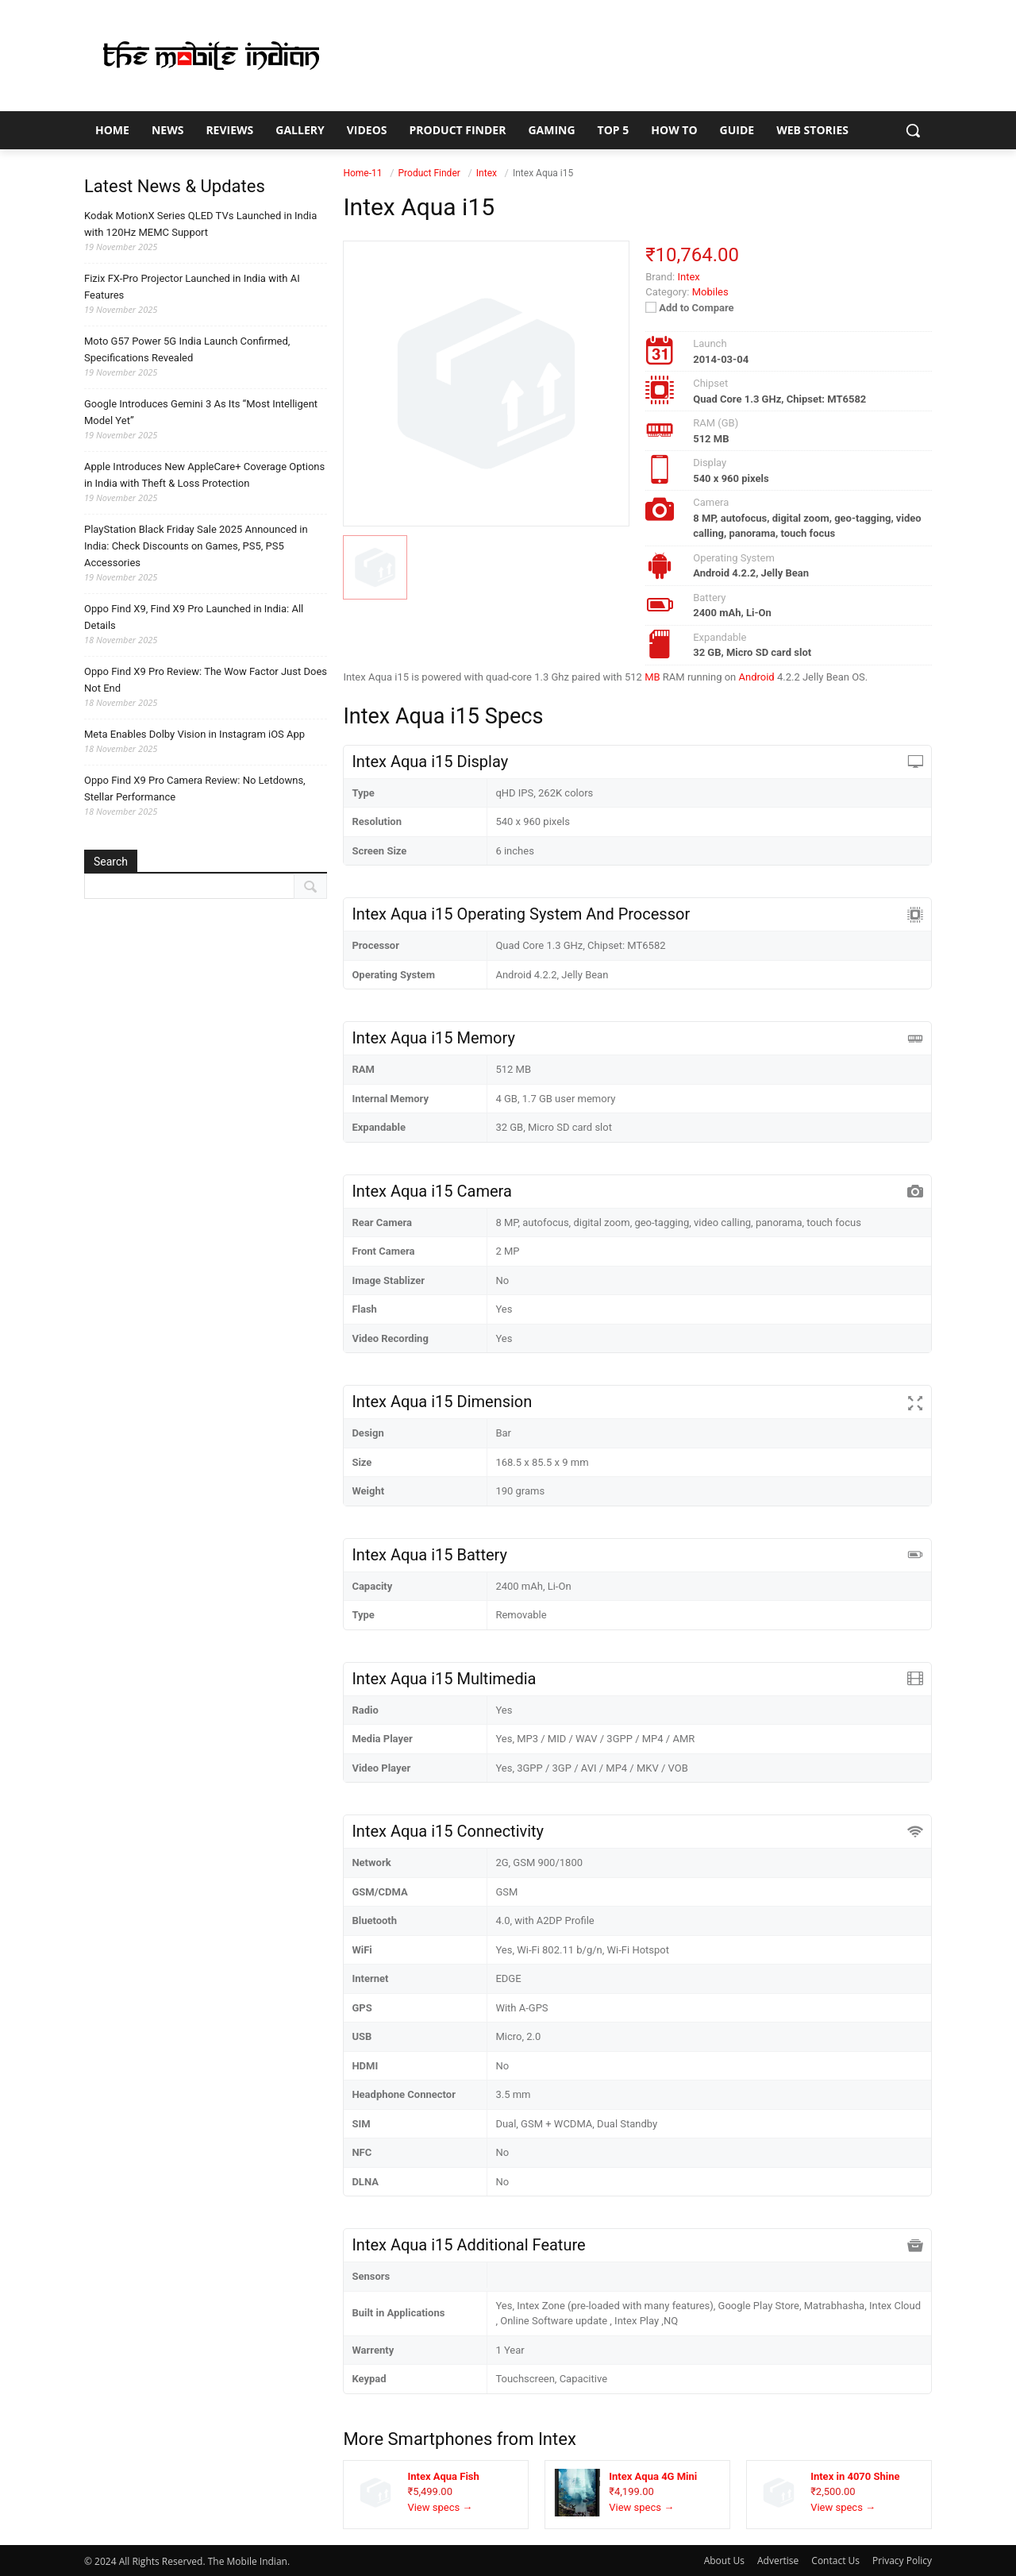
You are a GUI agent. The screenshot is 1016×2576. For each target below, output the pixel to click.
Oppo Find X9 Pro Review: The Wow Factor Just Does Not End (205, 679)
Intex (557, 2439)
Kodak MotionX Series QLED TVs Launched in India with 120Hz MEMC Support (200, 224)
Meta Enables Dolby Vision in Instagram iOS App (194, 734)
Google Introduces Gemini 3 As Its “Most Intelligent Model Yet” (201, 412)
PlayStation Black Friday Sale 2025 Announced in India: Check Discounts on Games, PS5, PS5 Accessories (196, 546)
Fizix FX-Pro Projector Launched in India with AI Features (192, 286)
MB (652, 677)
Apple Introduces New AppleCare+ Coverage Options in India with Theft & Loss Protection (204, 475)
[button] (913, 130)
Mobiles (710, 292)
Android (757, 677)
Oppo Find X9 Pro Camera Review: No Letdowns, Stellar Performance (195, 788)
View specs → (439, 2507)
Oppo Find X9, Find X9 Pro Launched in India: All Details (193, 617)
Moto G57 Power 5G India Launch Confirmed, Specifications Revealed (187, 349)
